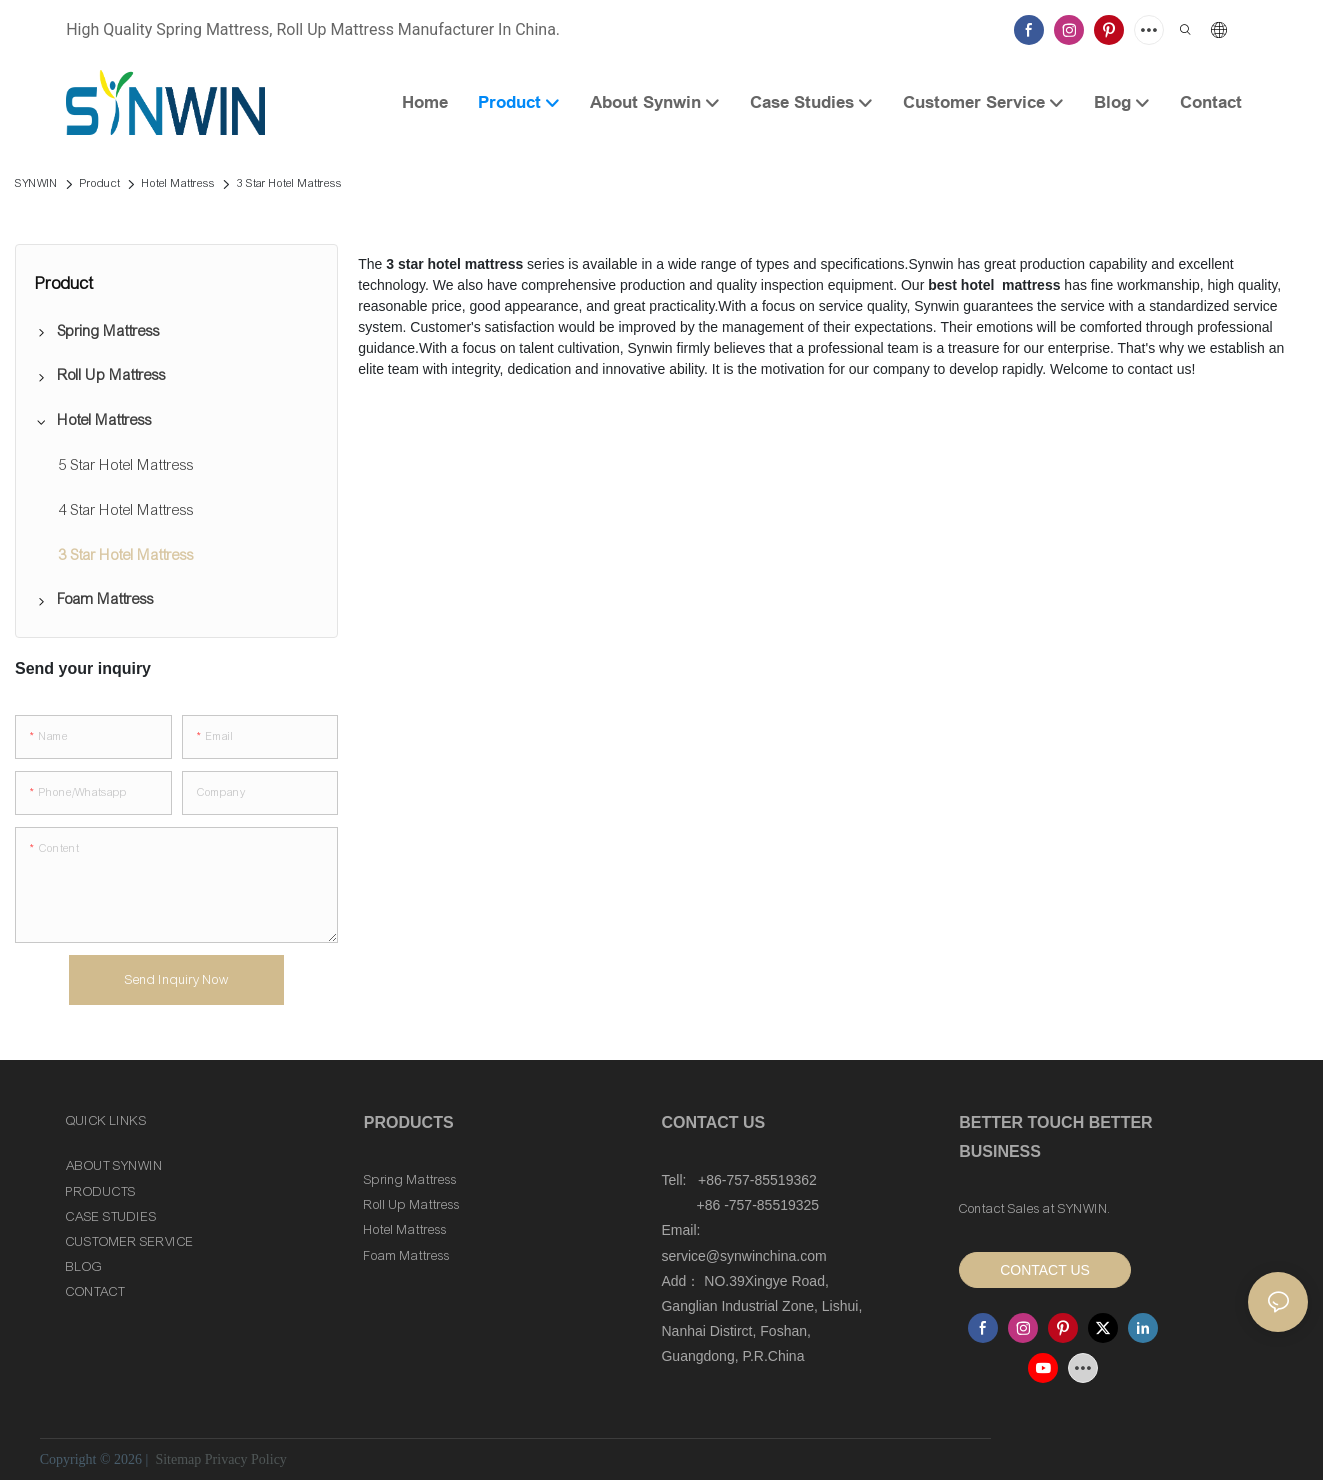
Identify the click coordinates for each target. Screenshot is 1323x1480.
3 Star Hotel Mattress (289, 183)
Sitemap (176, 1459)
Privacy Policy (246, 1459)
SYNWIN (36, 183)
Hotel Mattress (178, 183)
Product (100, 183)
